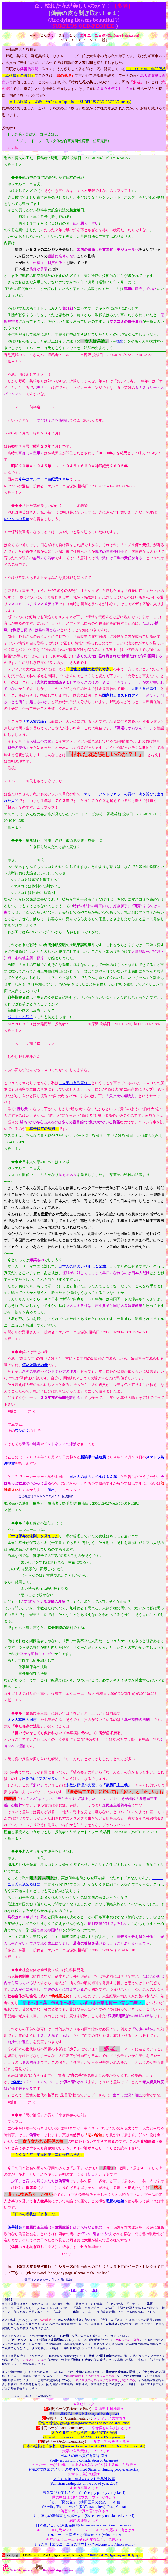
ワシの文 (22, 1431)
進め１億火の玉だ (18, 158)
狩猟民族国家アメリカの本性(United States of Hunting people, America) (83, 2469)
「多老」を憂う (16, 1950)
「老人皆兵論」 (35, 721)
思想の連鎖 (115, 2201)
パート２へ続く (20, 1017)
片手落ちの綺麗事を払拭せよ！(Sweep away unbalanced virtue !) (84, 2516)
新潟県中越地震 (93, 1457)
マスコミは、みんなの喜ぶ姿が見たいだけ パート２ (46, 1135)
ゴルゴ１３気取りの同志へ (26, 1693)
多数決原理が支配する (98, 1785)
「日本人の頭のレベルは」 (93, 1477)
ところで (15, 721)
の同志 (22, 1720)
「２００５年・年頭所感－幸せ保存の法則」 (47, 2155)
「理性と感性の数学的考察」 (89, 669)
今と (11, 1260)
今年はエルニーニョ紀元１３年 (43, 479)
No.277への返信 (16, 519)
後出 (120, 341)
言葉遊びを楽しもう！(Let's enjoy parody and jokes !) (84, 2492)
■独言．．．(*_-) (21, 2102)
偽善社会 (15, 2227)
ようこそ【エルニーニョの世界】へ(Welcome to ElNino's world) (84, 2544)
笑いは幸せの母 (35, 1365)
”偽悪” (16, 2082)
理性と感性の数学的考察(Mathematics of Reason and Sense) (84, 2423)
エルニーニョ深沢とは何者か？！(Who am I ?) (84, 2535)
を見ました (33, 1536)
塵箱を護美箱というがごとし (27, 1832)
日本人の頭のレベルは (82, 1266)
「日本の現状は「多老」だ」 (35, 2214)
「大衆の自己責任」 (144, 689)
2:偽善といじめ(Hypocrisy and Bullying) (113, 2555)
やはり (13, 308)
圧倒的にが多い (40, 1779)
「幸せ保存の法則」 (42, 1129)
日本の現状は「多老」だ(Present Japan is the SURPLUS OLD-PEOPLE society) (70, 102)
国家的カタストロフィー (122, 695)
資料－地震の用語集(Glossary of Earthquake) (84, 2413)
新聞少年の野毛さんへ (22, 1332)
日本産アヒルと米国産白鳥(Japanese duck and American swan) (84, 2525)
